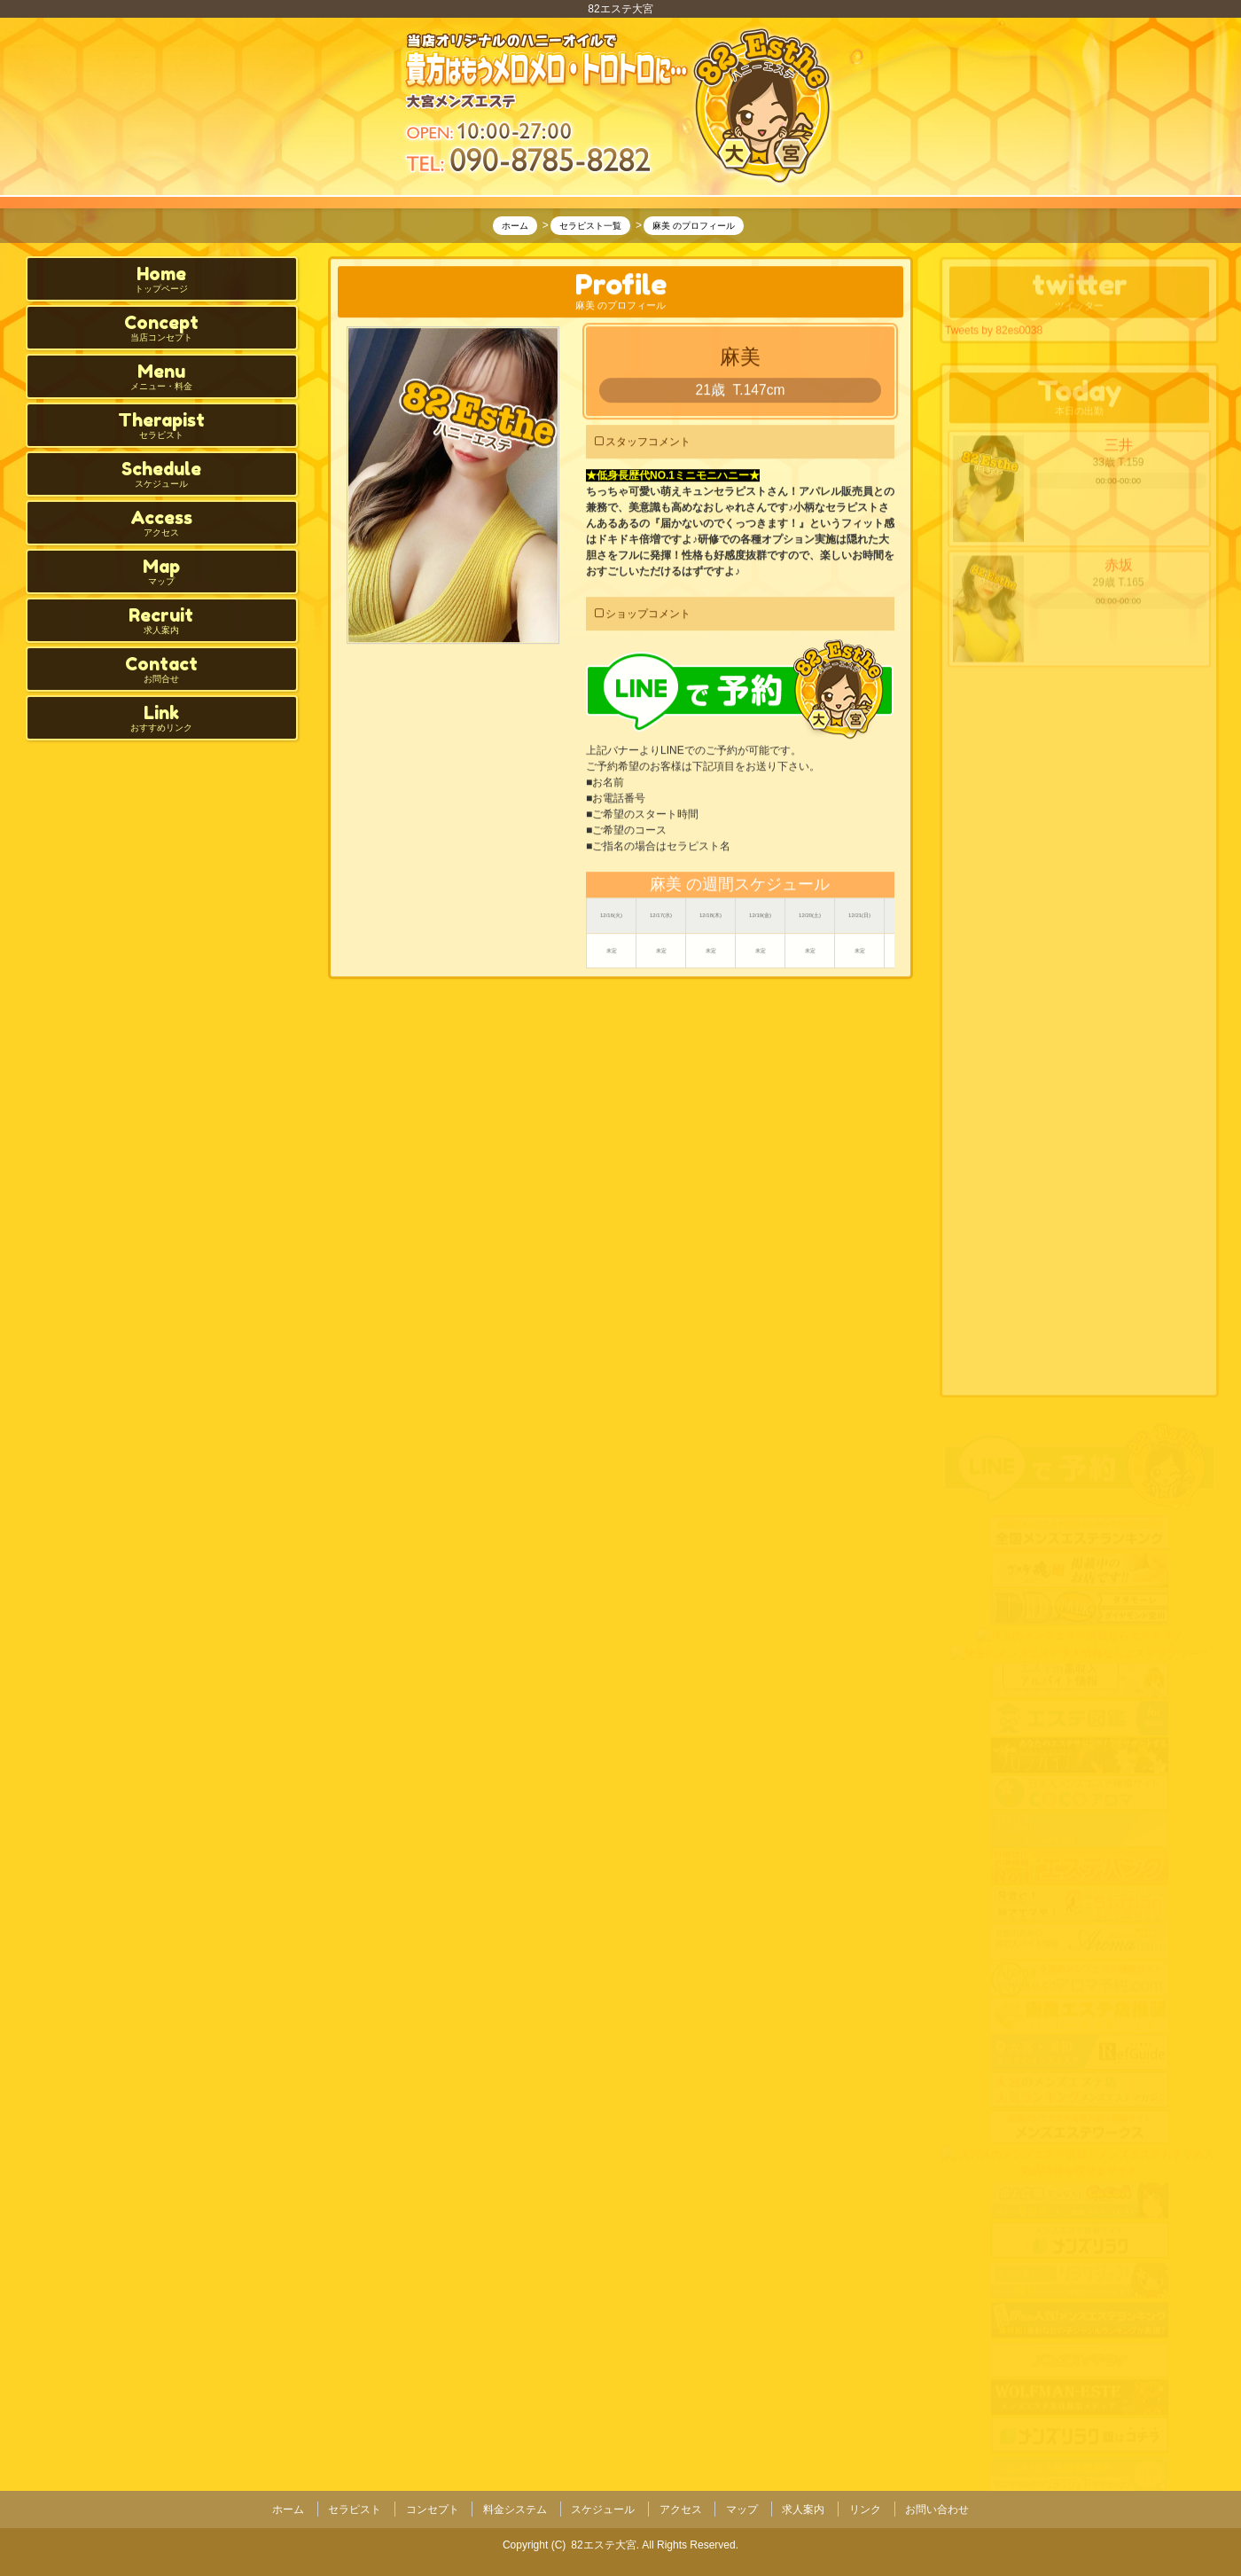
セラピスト (354, 2508)
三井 (1118, 450)
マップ (742, 2508)
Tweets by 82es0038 (993, 331)
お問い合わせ (937, 2508)
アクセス (681, 2508)
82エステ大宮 (603, 2541)
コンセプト (432, 2508)
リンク (865, 2508)
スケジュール (603, 2508)
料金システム (515, 2508)
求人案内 (803, 2508)
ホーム (288, 2508)
